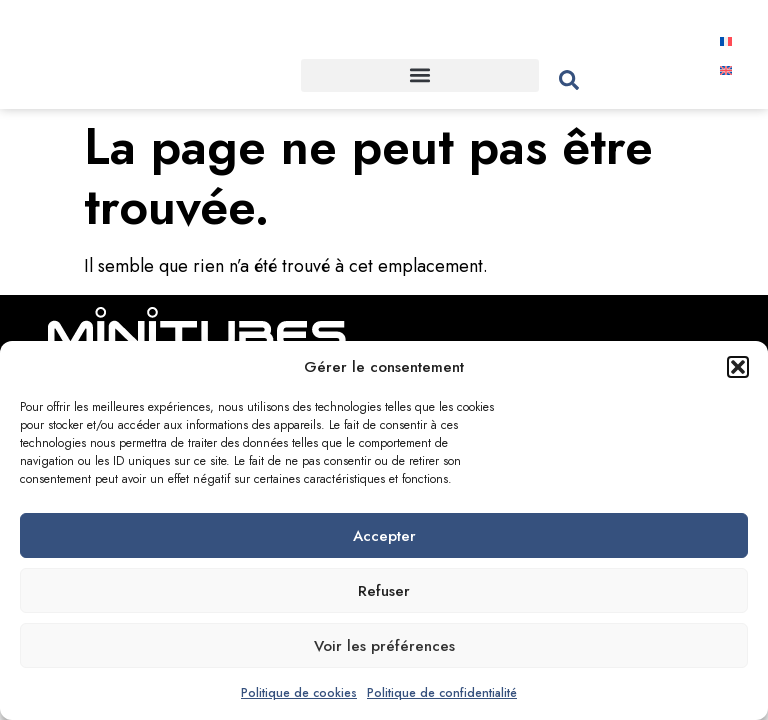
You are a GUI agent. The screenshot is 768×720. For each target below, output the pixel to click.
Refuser (384, 591)
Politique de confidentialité (442, 693)
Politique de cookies (299, 693)
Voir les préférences (384, 646)
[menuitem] (726, 40)
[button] (738, 367)
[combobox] (620, 80)
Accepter (384, 536)
